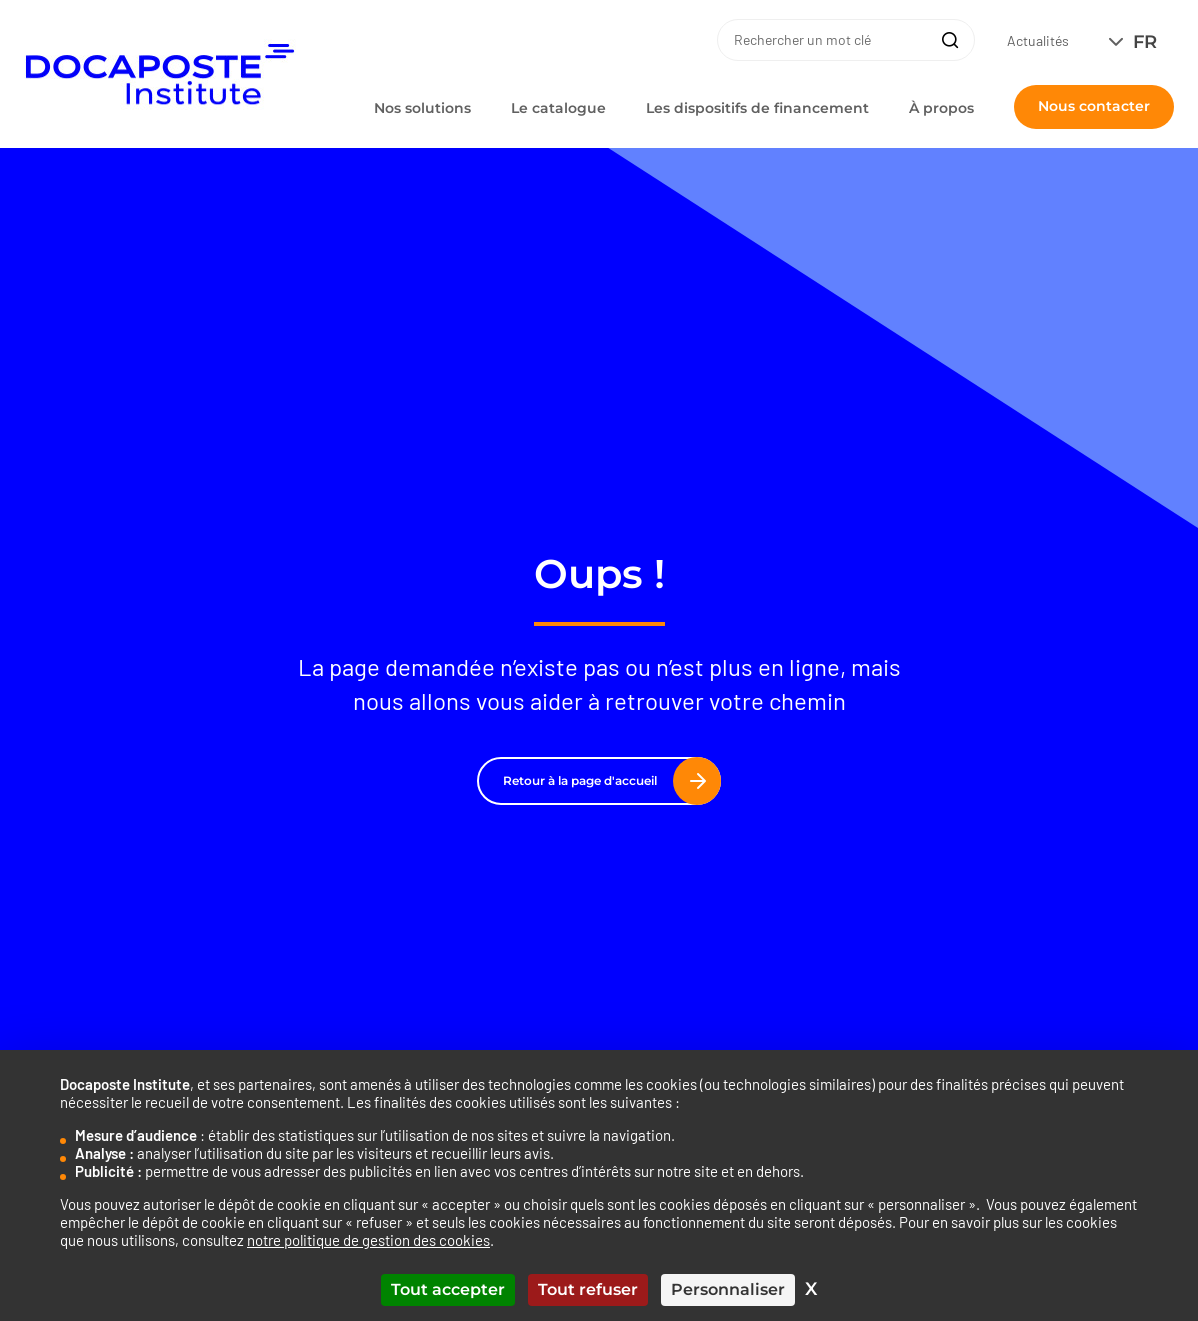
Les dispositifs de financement (757, 108)
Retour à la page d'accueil (604, 781)
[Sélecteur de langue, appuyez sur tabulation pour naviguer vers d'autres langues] (1137, 41)
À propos (941, 108)
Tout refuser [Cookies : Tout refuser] (588, 1289)
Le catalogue (558, 108)
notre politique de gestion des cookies (368, 1240)
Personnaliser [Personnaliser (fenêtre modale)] (728, 1289)
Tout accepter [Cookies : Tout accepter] (448, 1289)
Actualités (1038, 40)
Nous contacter (1094, 106)
